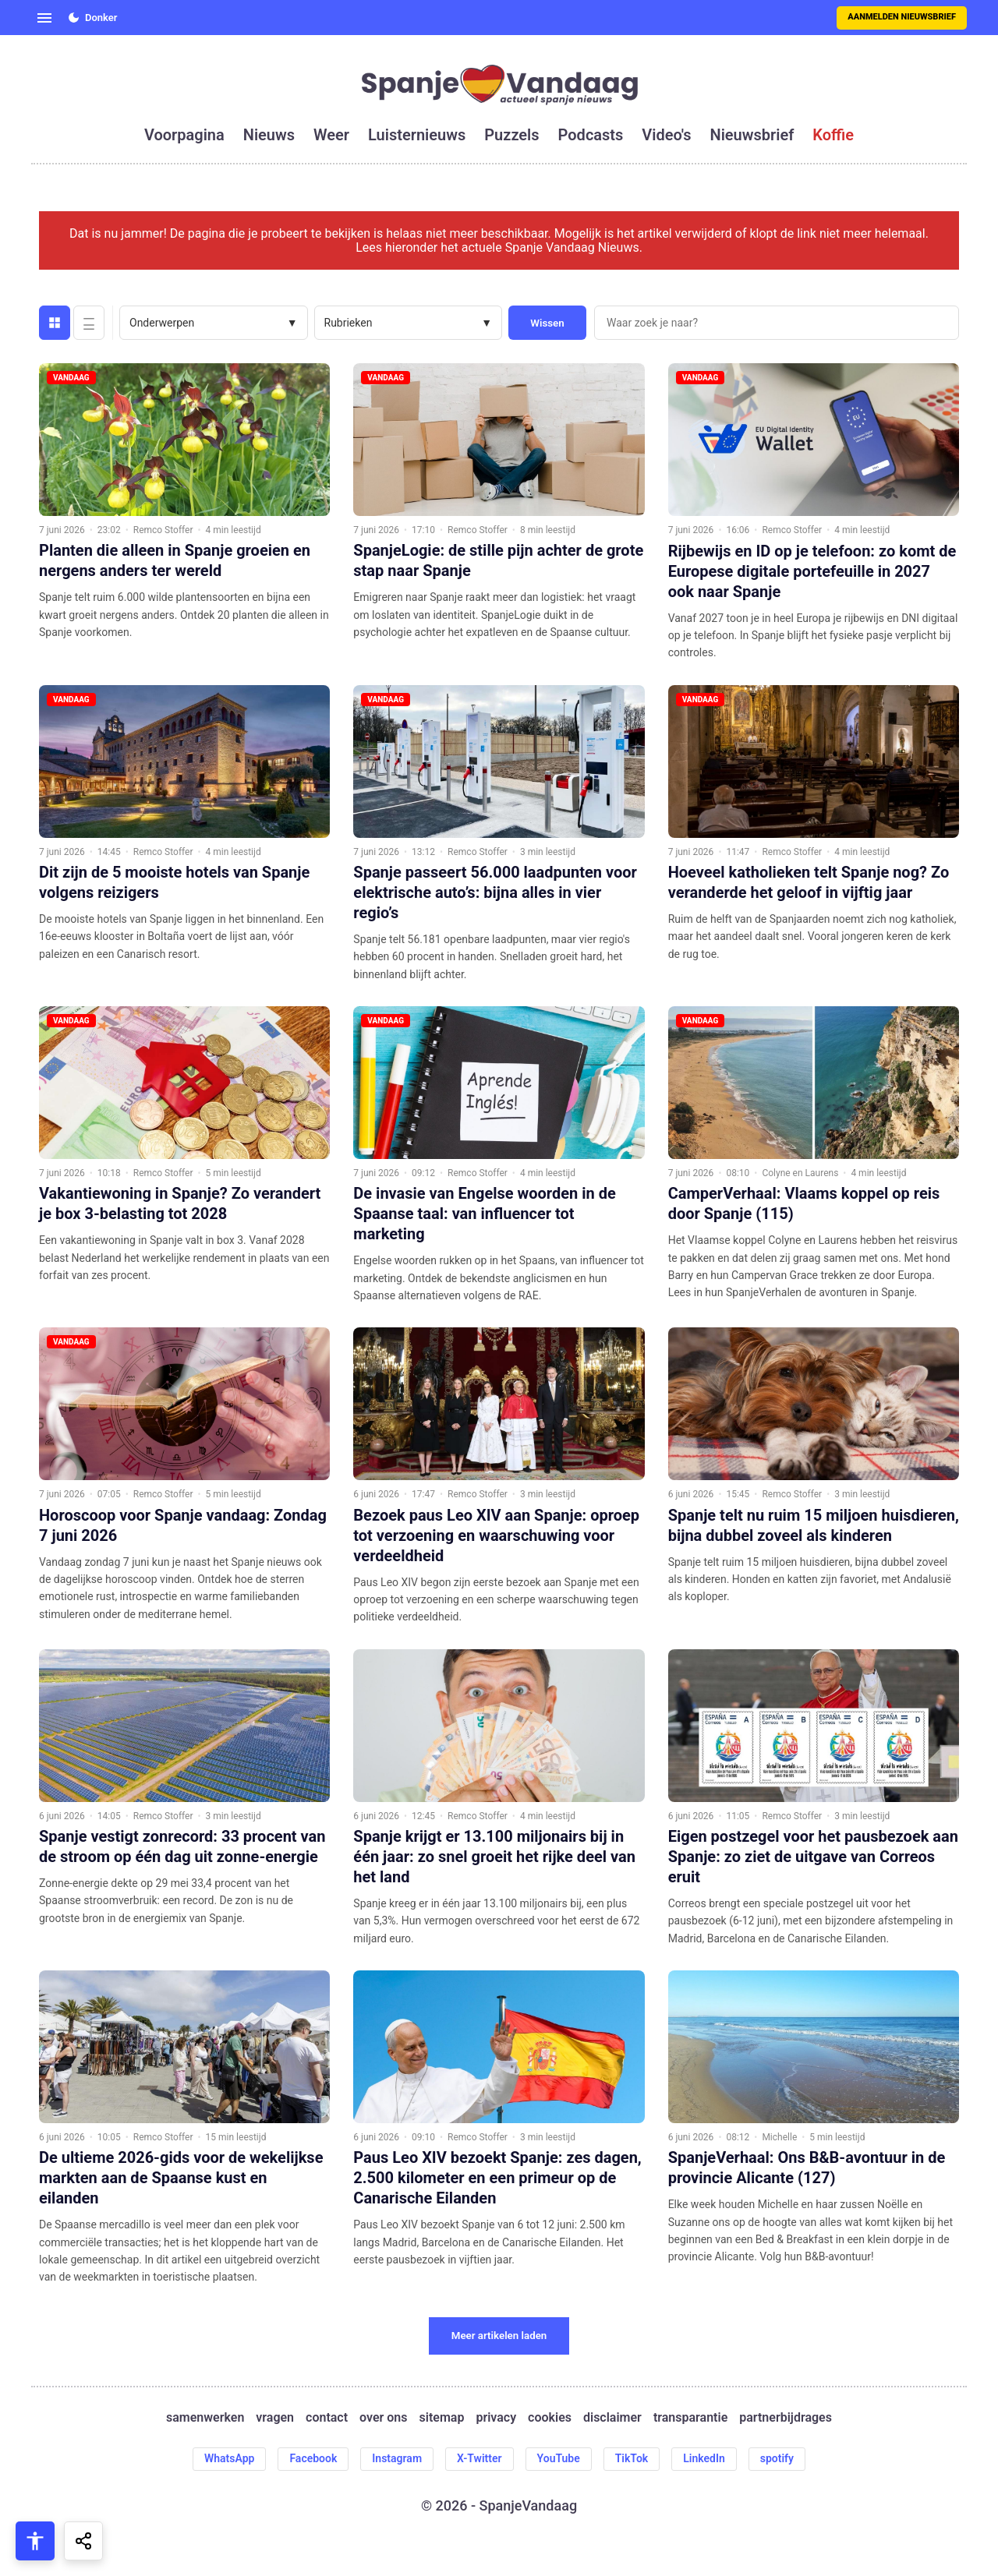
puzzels (511, 134)
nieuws (269, 134)
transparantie (690, 2418)
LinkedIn (704, 2458)
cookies (550, 2418)
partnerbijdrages (785, 2418)
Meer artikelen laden (499, 2335)
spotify (777, 2458)
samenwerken (205, 2418)
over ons (383, 2418)
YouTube (558, 2458)
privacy (496, 2418)
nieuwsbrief (752, 134)
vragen (275, 2418)
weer (331, 134)
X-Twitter (479, 2458)
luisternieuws (416, 134)
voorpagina (184, 134)
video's (666, 134)
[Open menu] (44, 18)
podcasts (591, 134)
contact (327, 2418)
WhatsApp (229, 2458)
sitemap (442, 2418)
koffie (833, 134)
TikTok (632, 2458)
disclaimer (612, 2418)
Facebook (313, 2458)
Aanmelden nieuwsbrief (902, 17)
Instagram (397, 2458)
